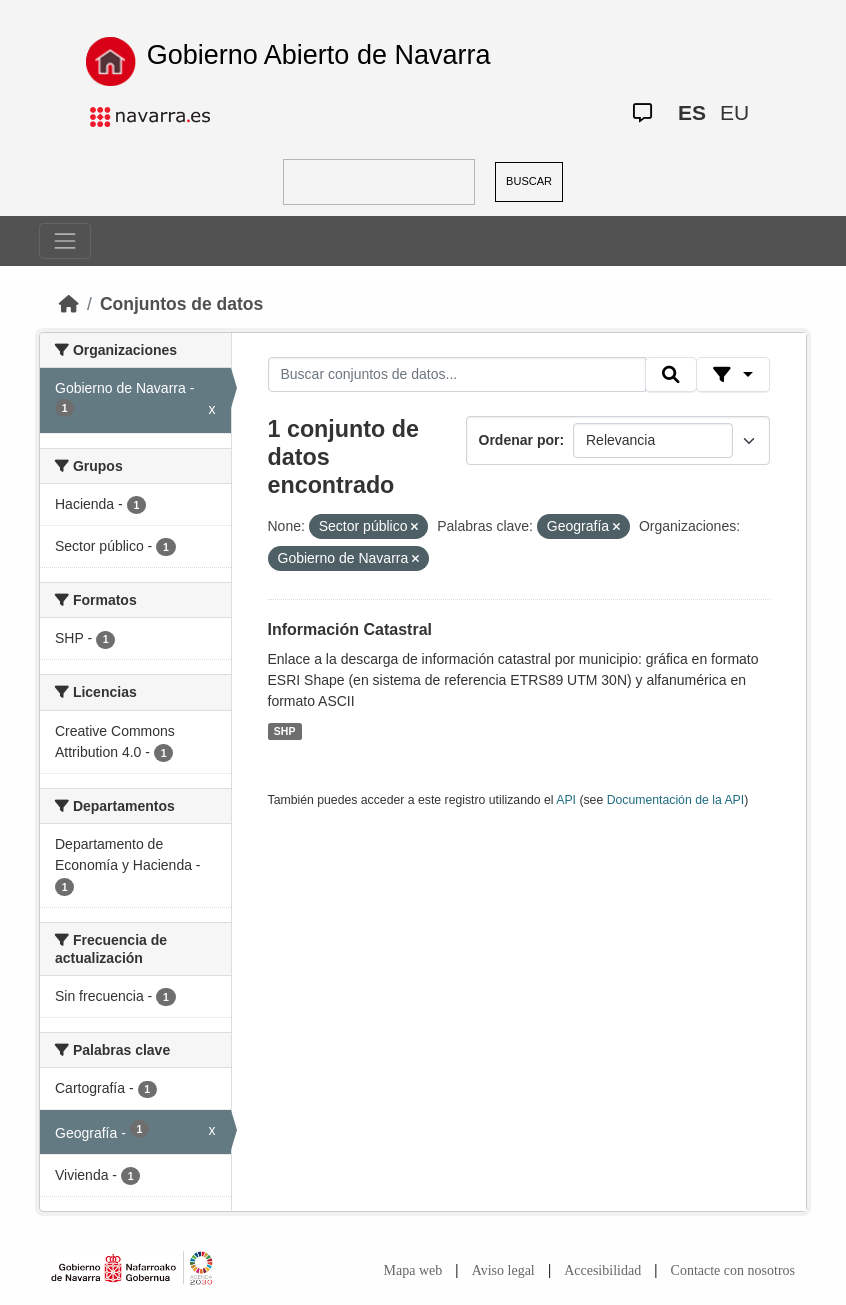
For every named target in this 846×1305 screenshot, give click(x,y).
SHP (285, 731)
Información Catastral (350, 629)
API (566, 800)
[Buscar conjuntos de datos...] (457, 375)
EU (734, 112)
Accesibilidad (602, 1270)
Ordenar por (519, 440)
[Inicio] (69, 304)
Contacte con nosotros (733, 1270)
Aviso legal (503, 1270)
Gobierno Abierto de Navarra (319, 55)
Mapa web (413, 1270)
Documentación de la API (676, 800)
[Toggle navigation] (65, 241)
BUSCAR (529, 181)
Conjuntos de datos (181, 304)
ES (692, 112)
